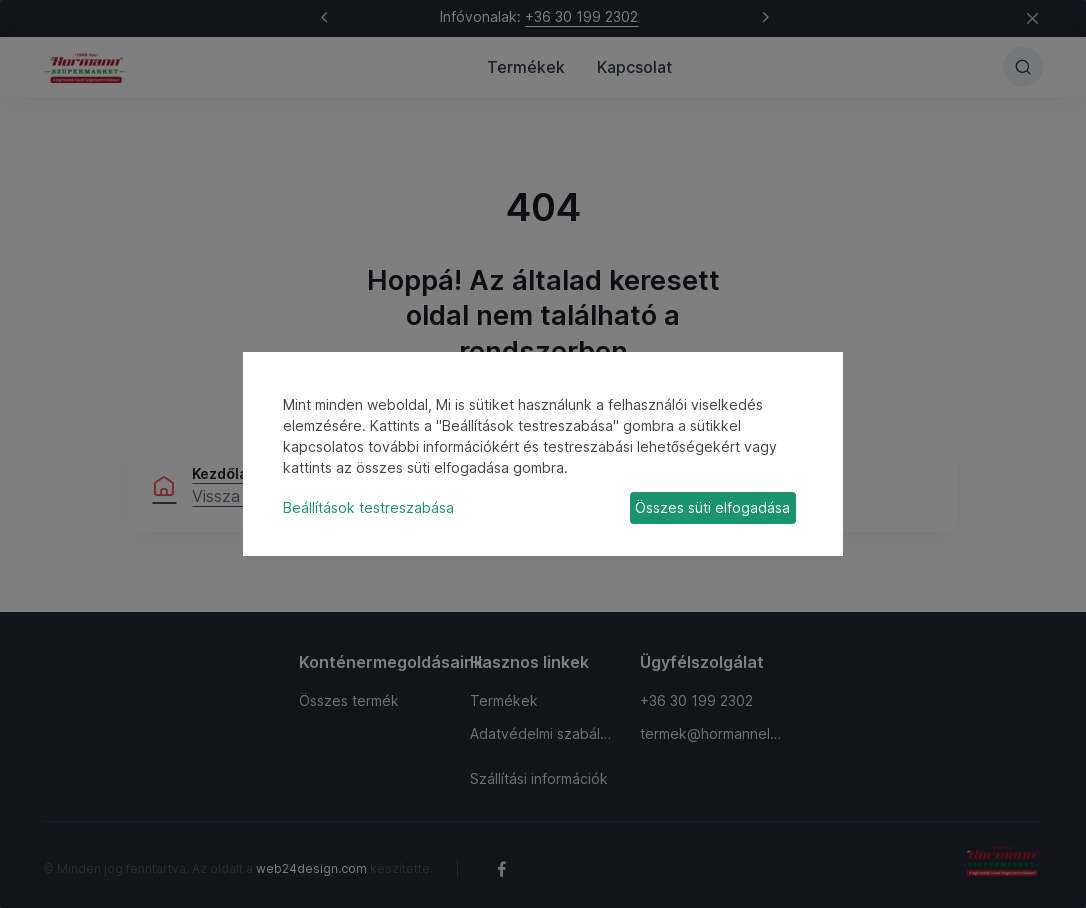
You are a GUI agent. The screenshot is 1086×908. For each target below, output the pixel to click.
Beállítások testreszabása (368, 507)
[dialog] (543, 454)
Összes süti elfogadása (712, 507)
